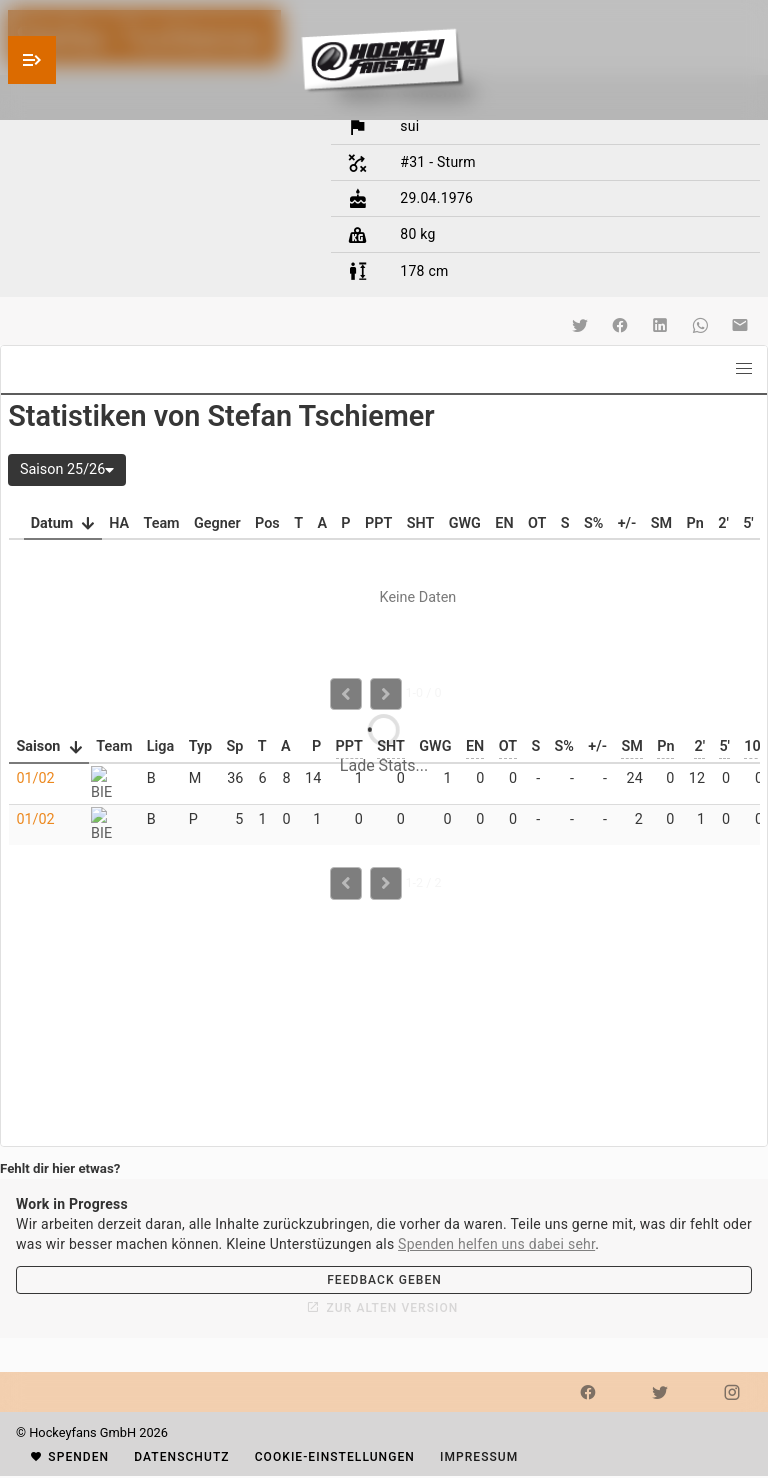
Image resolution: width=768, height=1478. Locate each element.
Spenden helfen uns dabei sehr (496, 1244)
